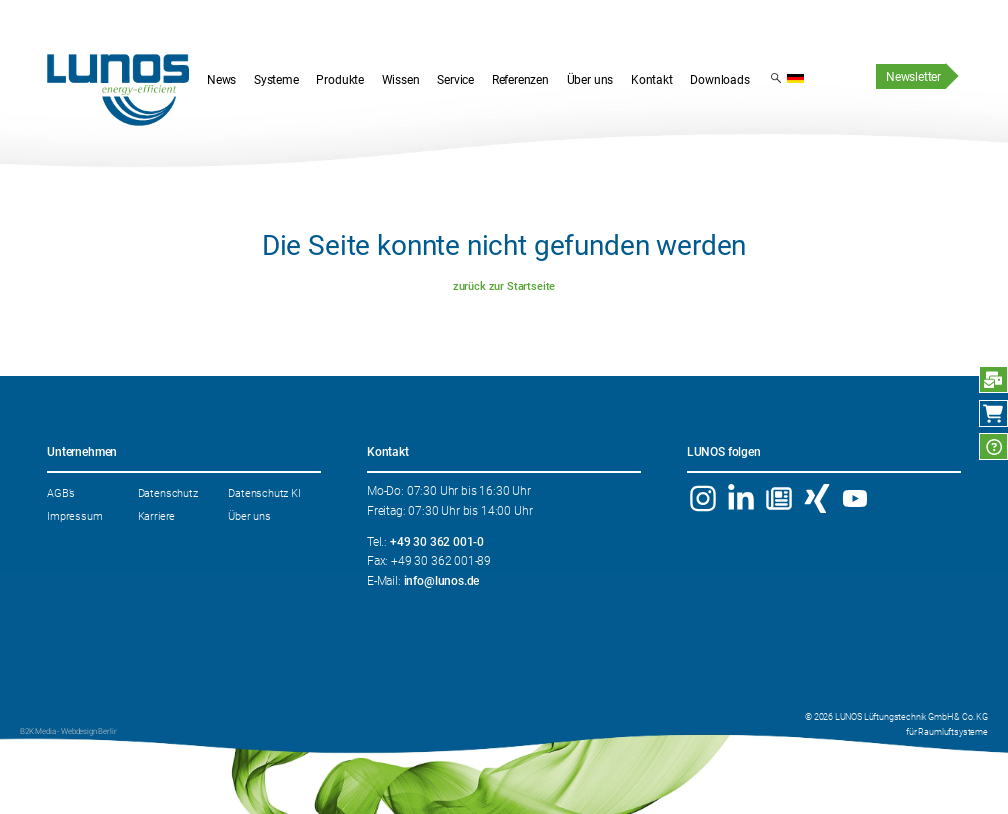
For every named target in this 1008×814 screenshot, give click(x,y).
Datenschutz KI (264, 493)
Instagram (703, 498)
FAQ (993, 446)
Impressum (74, 516)
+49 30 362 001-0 (437, 542)
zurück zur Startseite (504, 286)
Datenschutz (168, 493)
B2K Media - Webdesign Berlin (68, 731)
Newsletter (913, 77)
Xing (816, 498)
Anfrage (993, 379)
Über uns (249, 516)
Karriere (157, 516)
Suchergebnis (776, 77)
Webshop (993, 413)
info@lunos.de (442, 581)
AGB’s (61, 493)
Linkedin (741, 498)
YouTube (854, 498)
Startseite (118, 90)
